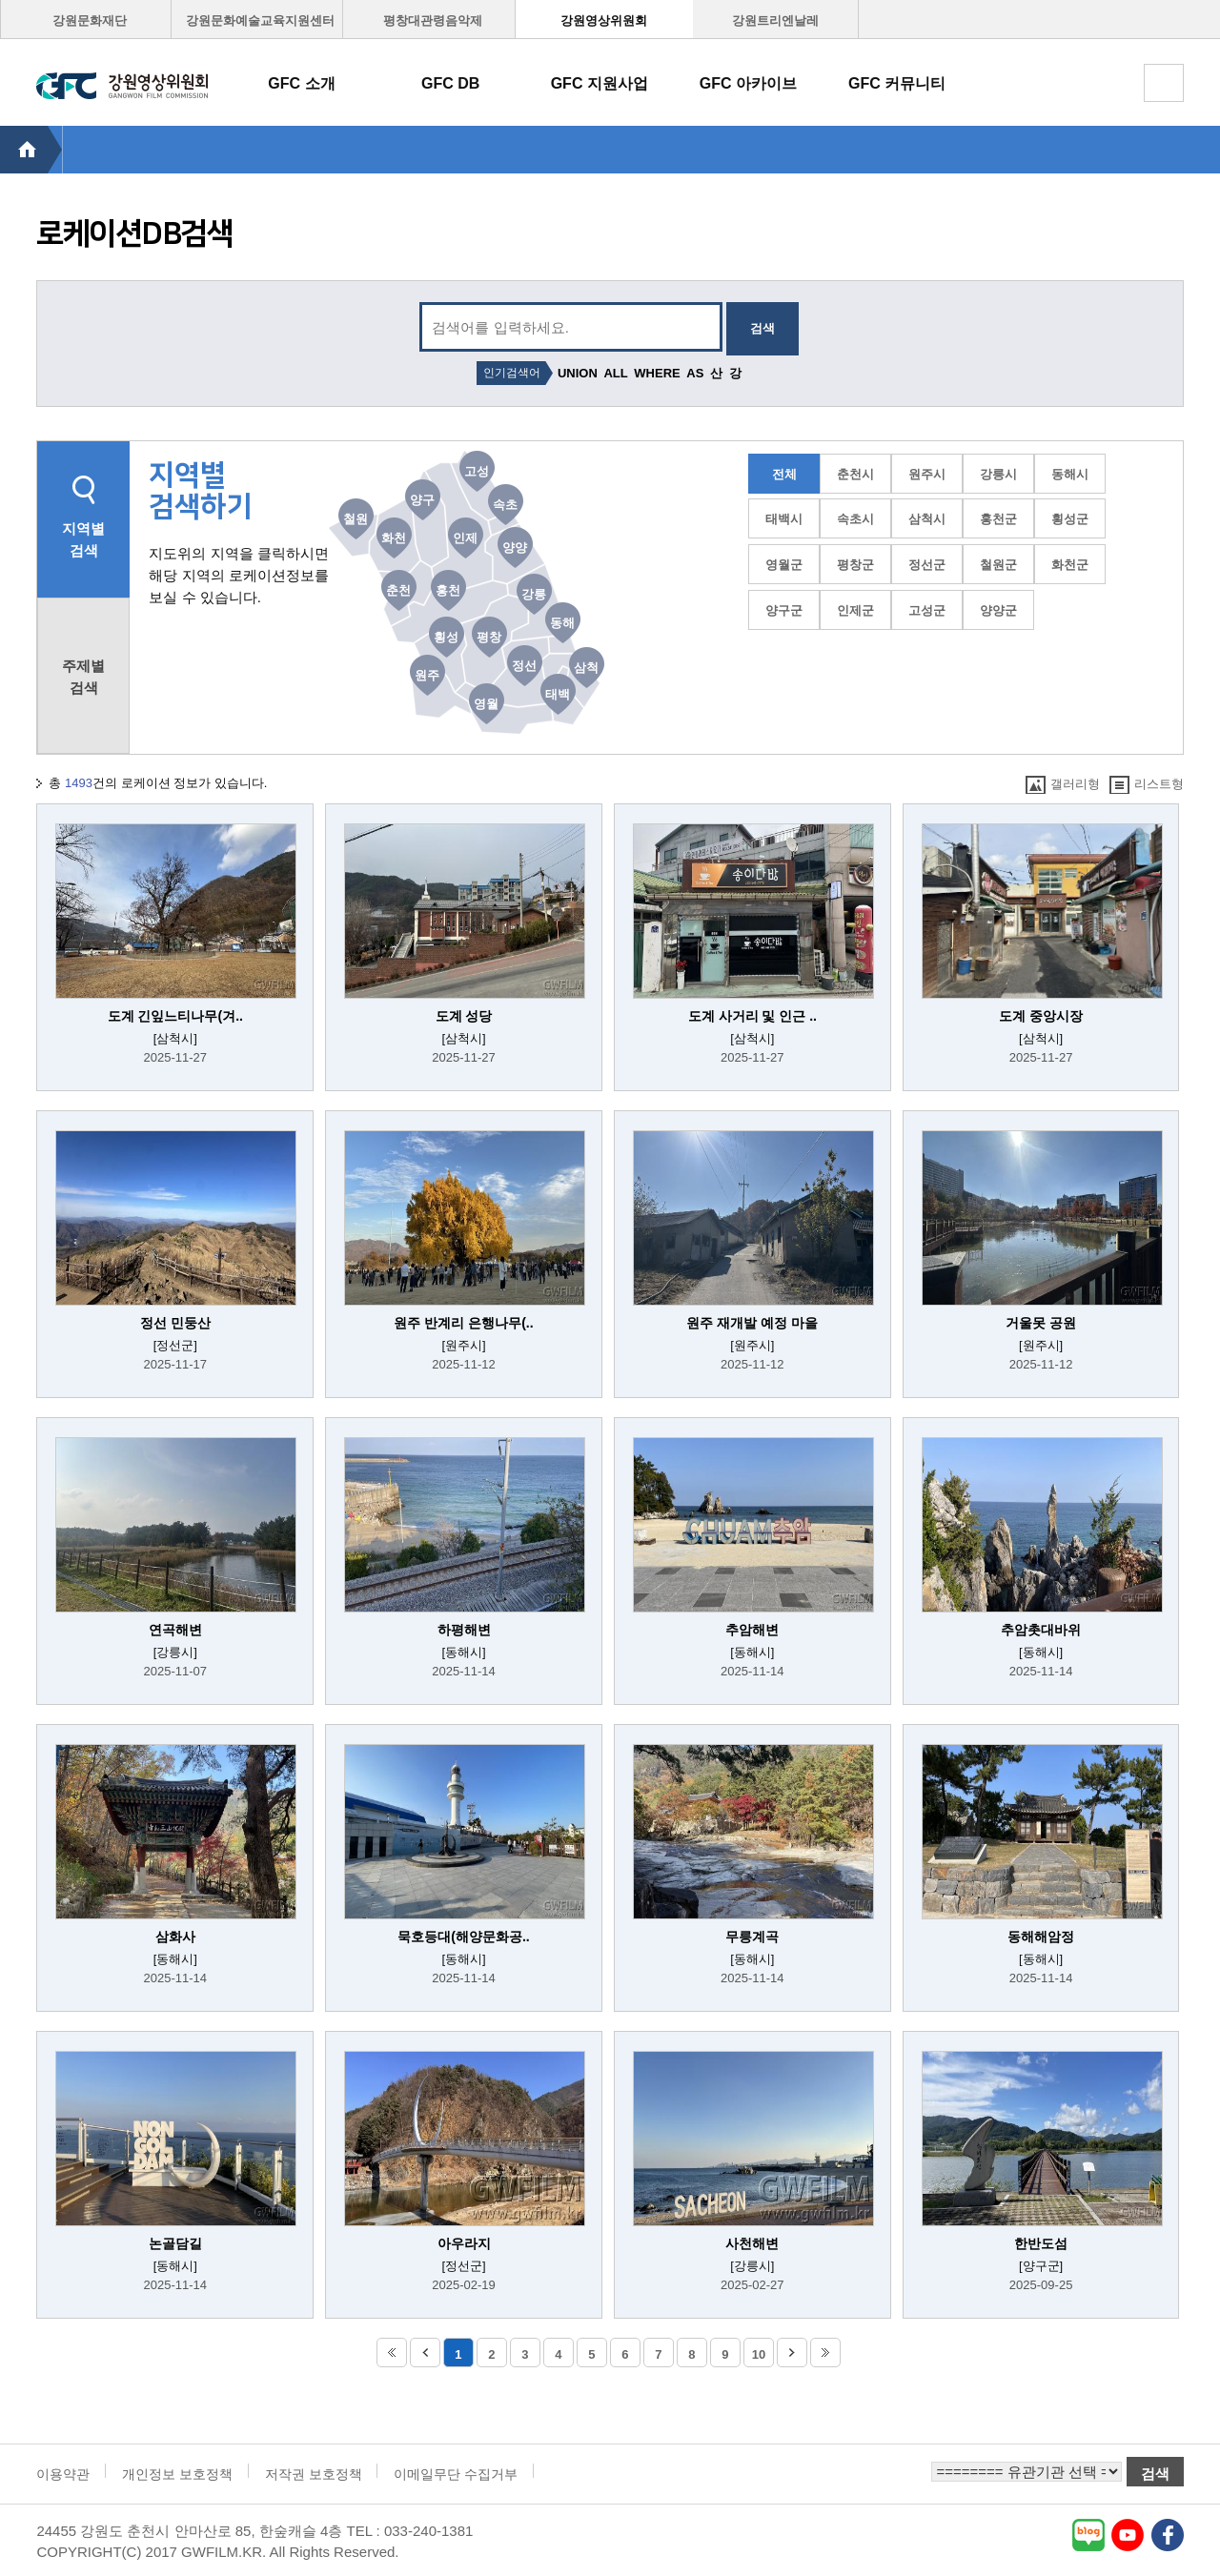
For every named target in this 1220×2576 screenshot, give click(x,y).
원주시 (927, 474)
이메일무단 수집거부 (456, 2474)
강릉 (533, 594)
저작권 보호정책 (313, 2474)
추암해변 (752, 1629)
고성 (476, 471)
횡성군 (1069, 519)
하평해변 (464, 1629)
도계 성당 (464, 1016)
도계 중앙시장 (1041, 1016)
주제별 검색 (83, 677)
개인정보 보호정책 (177, 2474)
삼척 (586, 667)
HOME (31, 149)
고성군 (927, 610)
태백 (557, 694)
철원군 (998, 565)
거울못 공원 (1041, 1322)
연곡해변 (175, 1629)
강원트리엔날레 (775, 20)
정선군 (927, 565)
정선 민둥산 (175, 1322)
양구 (422, 500)
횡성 (446, 637)
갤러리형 (1063, 785)
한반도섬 (1041, 2243)
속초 (505, 504)
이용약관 (63, 2474)
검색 (762, 328)
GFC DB (450, 83)
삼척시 (927, 519)
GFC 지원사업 (599, 83)
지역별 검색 (83, 539)
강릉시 (998, 474)
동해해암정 (1040, 1936)
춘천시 (855, 474)
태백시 (784, 519)
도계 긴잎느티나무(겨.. (175, 1016)
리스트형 (1146, 785)
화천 (393, 538)
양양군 (998, 610)
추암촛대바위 (1041, 1629)
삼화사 (175, 1936)
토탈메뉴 (1164, 83)
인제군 (855, 610)
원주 (427, 675)
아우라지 (464, 2243)
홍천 (448, 590)
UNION (578, 373)
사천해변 (752, 2243)
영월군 (784, 565)
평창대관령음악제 (432, 20)
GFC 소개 (301, 83)
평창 (489, 637)
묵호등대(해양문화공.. (463, 1936)
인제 (465, 538)
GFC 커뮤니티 (897, 83)
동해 (562, 623)
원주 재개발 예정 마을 (752, 1322)
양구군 (784, 610)
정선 (524, 666)
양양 (514, 547)
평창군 (855, 565)
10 (758, 2354)
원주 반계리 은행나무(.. (463, 1322)
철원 (355, 519)
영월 (486, 704)
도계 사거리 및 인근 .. (752, 1016)
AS (694, 373)
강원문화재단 (89, 20)
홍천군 (998, 519)
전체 (784, 474)
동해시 (1069, 474)
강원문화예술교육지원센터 (260, 20)
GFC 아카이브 (748, 83)
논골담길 (175, 2243)
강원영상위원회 (603, 20)
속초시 (855, 519)
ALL (615, 373)
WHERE (657, 373)
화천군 (1069, 565)
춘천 (398, 590)
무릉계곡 (752, 1936)
